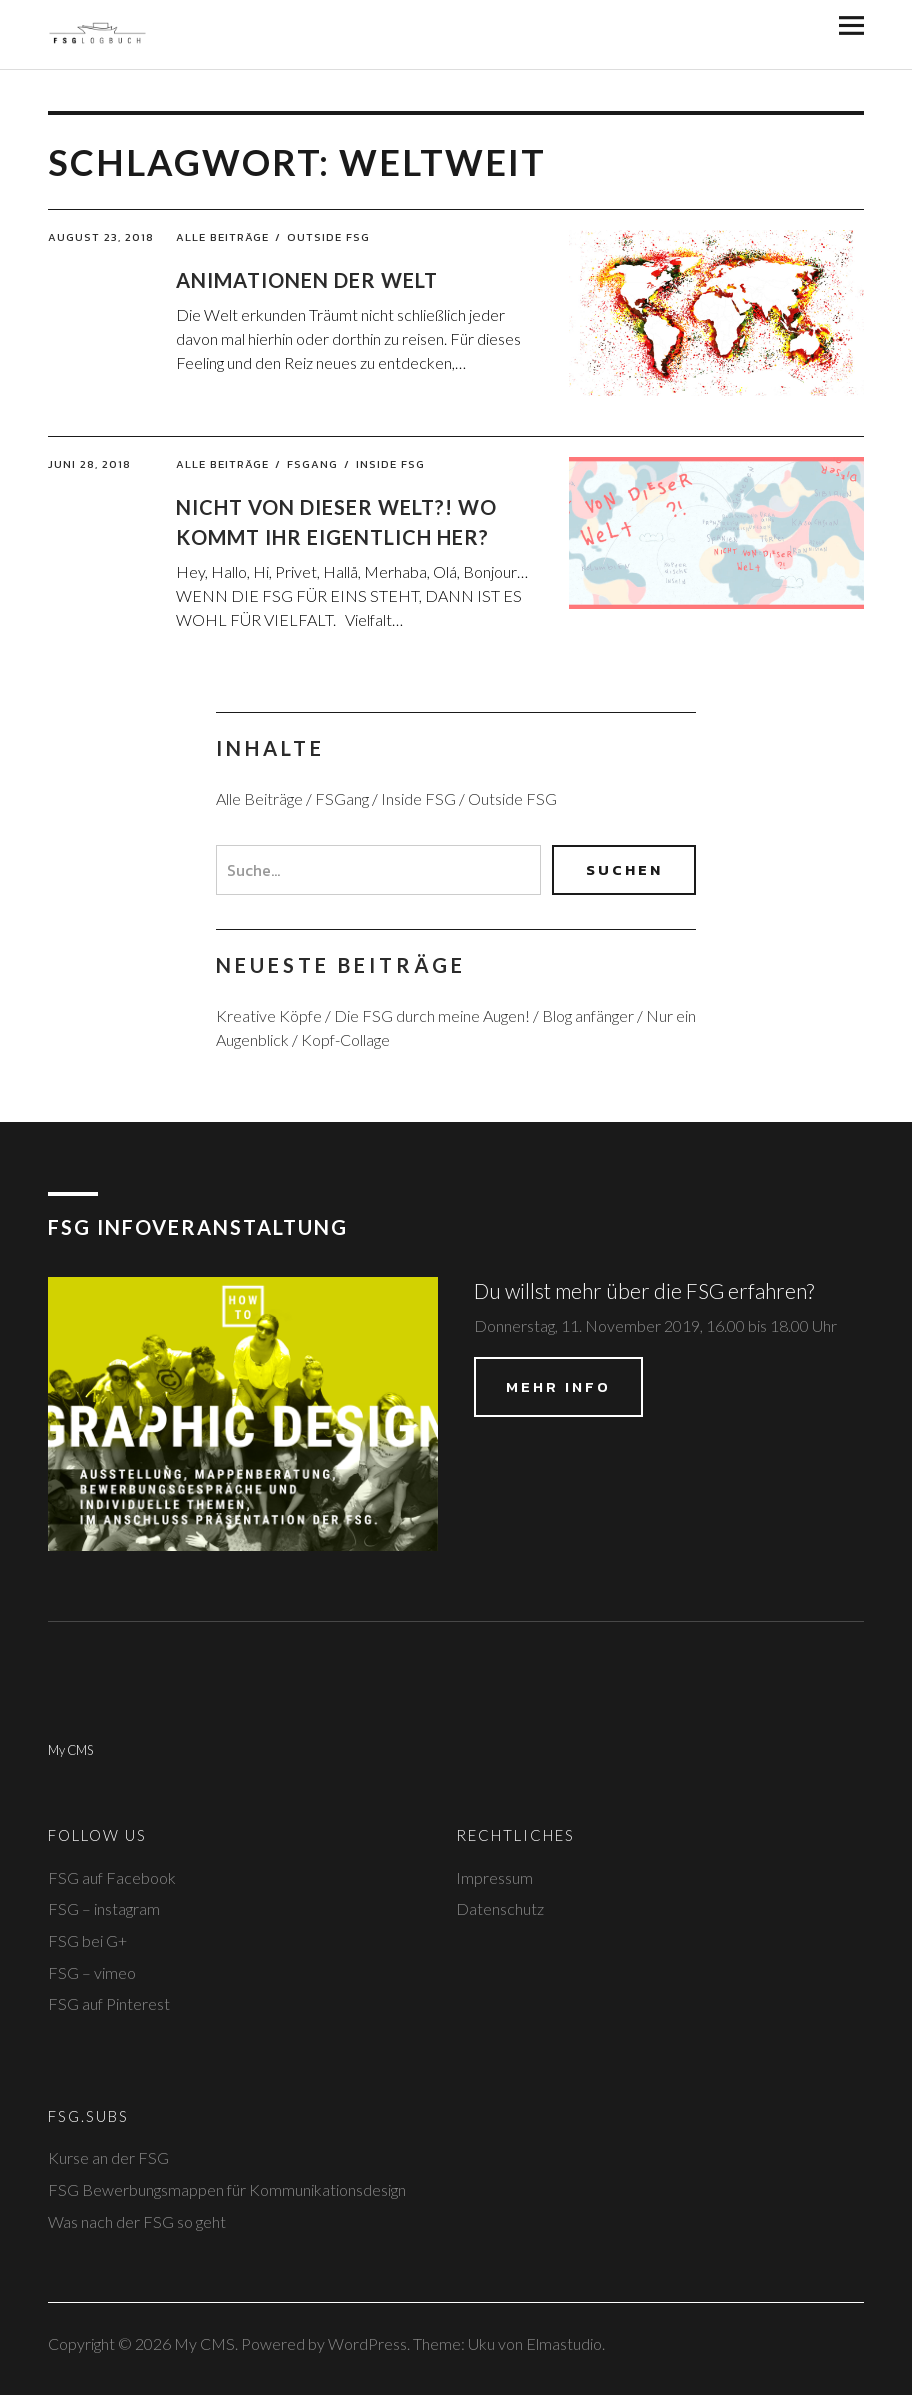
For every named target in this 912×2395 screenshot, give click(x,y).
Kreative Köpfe (269, 1015)
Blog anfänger (588, 1015)
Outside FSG (328, 237)
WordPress (367, 2343)
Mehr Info (558, 1386)
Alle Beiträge (222, 237)
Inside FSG (390, 464)
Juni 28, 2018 (89, 464)
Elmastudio (564, 2343)
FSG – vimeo (92, 1972)
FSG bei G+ (87, 1940)
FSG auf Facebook (112, 1877)
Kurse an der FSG (108, 2157)
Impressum (494, 1877)
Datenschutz (500, 1908)
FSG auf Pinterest (109, 2003)
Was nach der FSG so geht (137, 2221)
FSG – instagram (104, 1908)
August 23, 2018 (101, 237)
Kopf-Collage (345, 1039)
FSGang (312, 464)
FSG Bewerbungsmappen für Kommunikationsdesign (227, 2189)
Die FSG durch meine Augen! (432, 1015)
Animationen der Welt (307, 280)
